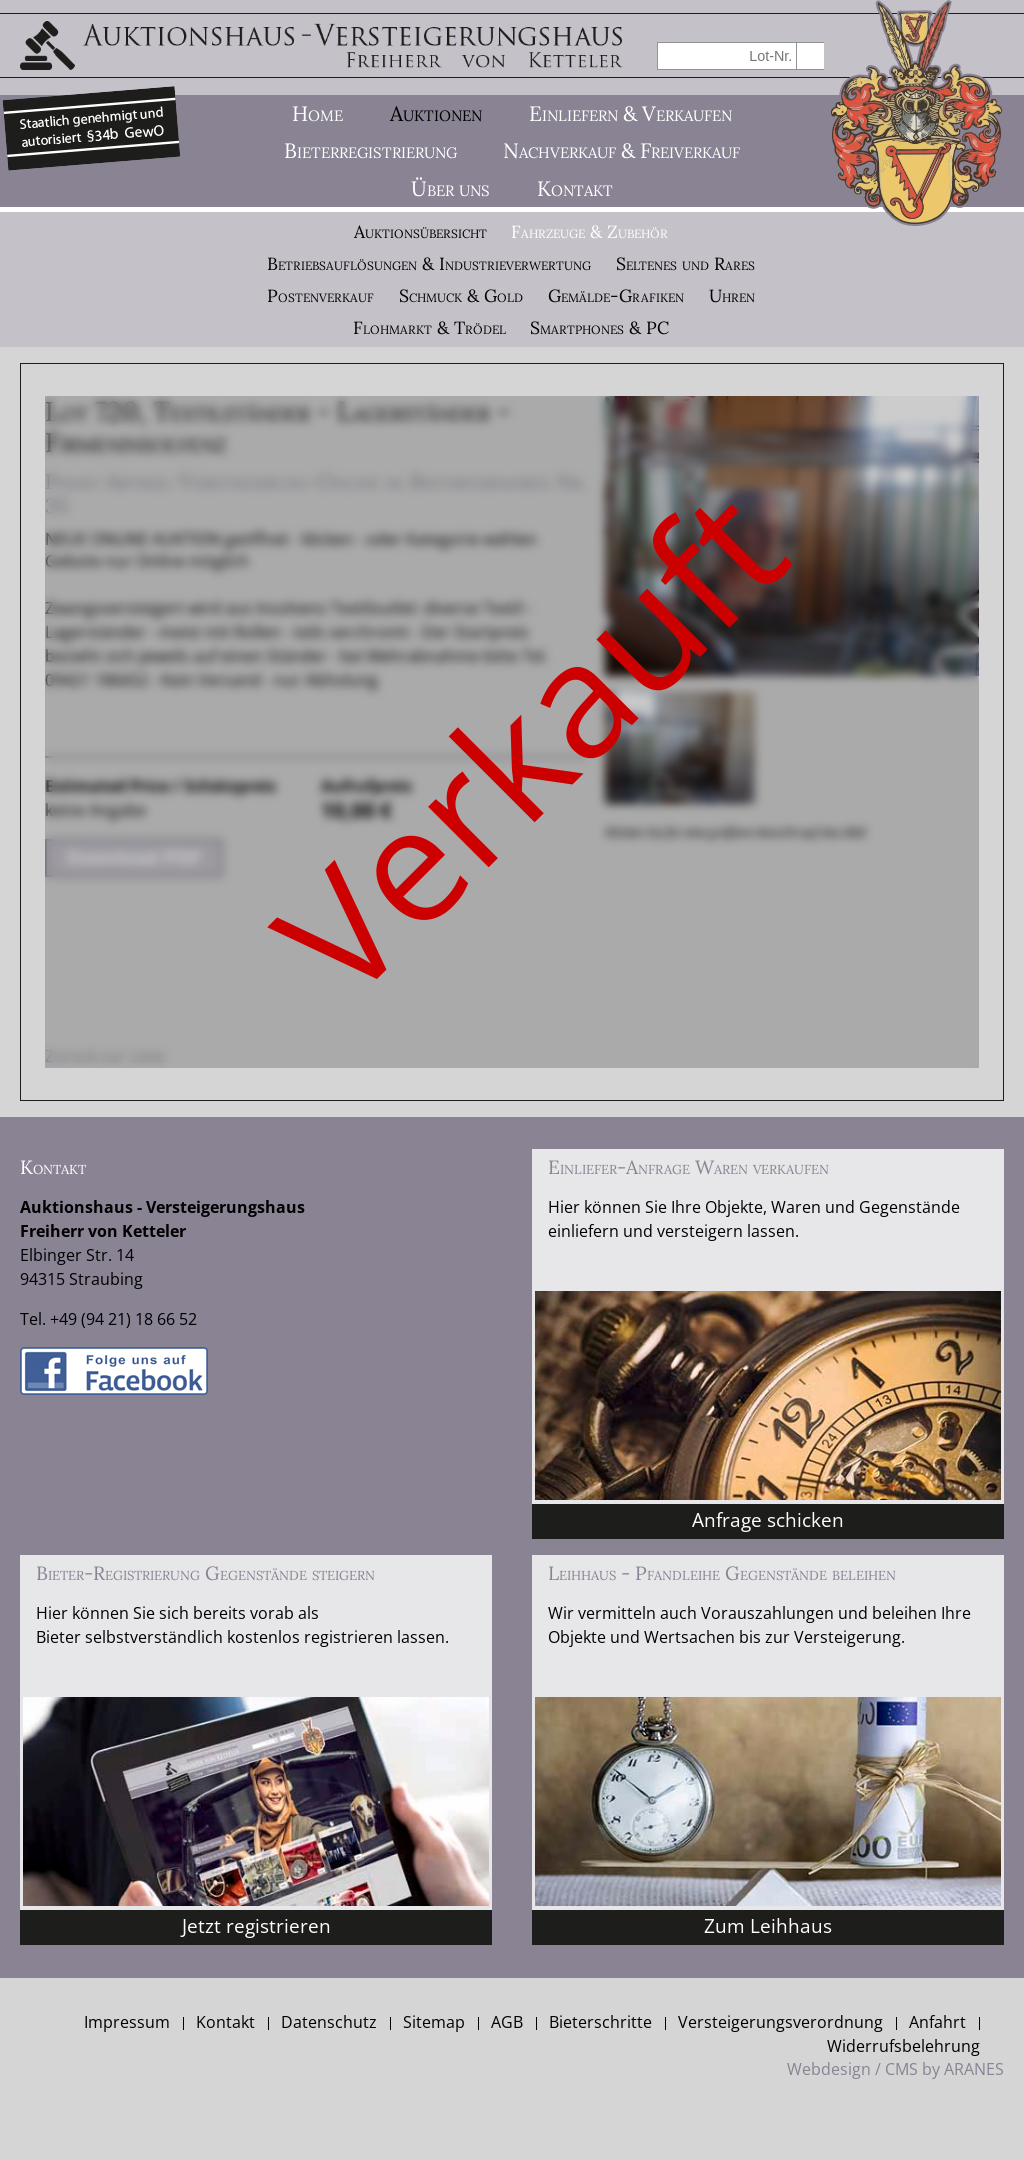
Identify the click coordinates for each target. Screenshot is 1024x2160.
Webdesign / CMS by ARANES (895, 2069)
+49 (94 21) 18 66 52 (123, 1319)
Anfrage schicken (768, 1519)
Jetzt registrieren (256, 1925)
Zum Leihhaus (768, 1925)
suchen (810, 55)
